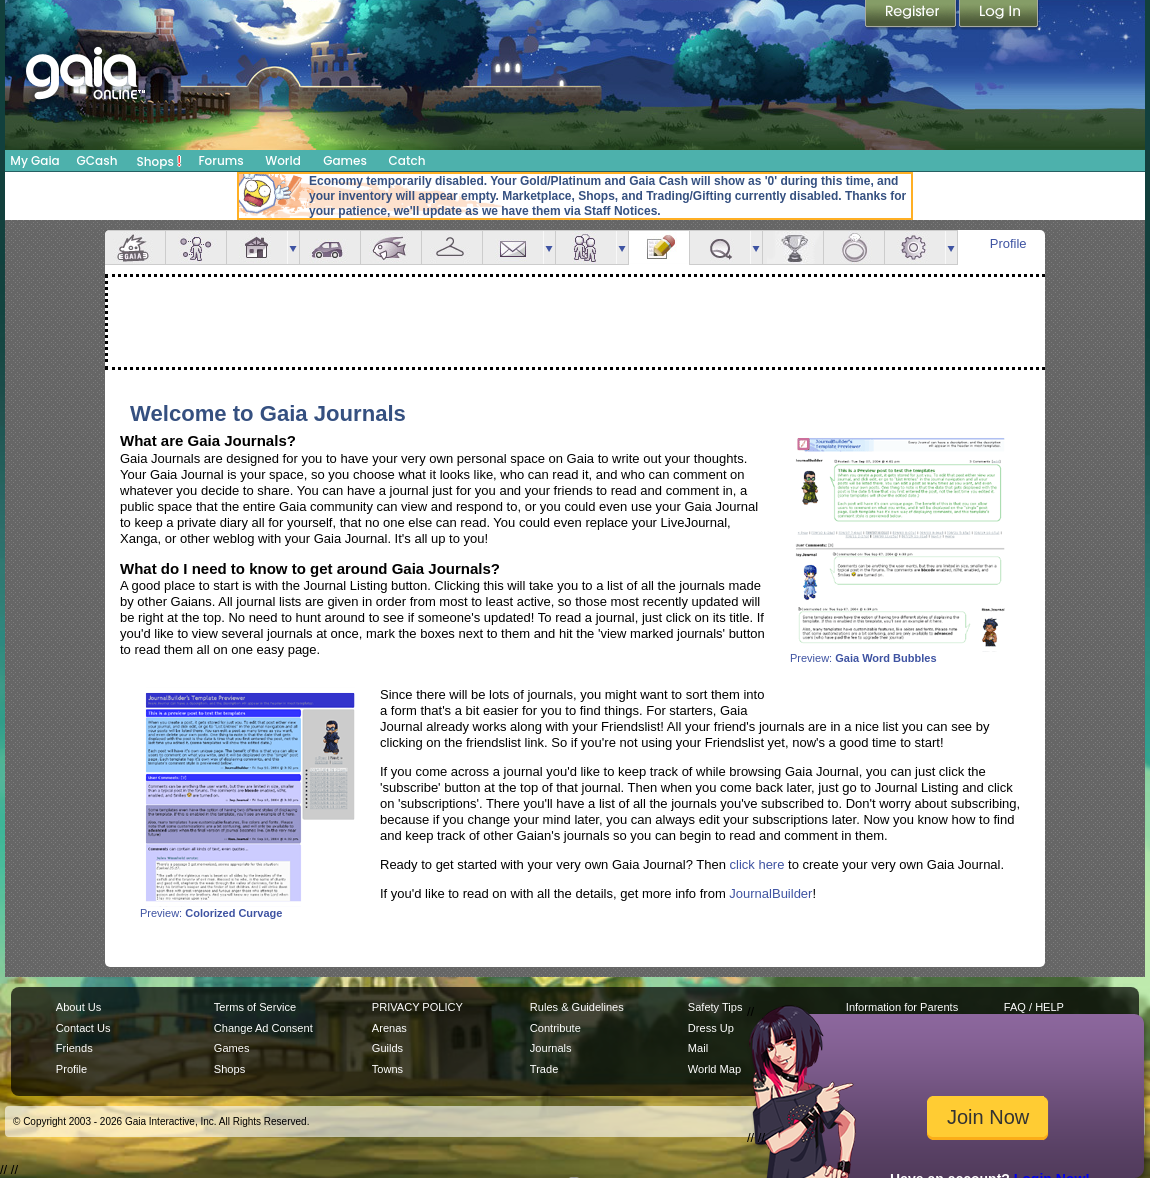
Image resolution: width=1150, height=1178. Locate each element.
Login (999, 15)
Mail (513, 247)
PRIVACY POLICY (417, 1007)
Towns (387, 1069)
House (257, 247)
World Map (714, 1069)
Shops (159, 161)
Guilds (387, 1048)
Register (912, 15)
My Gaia (34, 160)
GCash (97, 160)
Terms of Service (255, 1007)
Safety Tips (715, 1007)
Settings (915, 247)
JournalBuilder (770, 893)
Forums (220, 160)
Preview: (900, 653)
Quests (720, 247)
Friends (586, 247)
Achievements (793, 247)
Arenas (389, 1028)
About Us (78, 1007)
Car (330, 247)
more (293, 247)
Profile (1008, 243)
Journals (551, 1048)
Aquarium (391, 247)
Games (345, 160)
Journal (659, 247)
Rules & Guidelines (577, 1007)
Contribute (555, 1028)
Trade (544, 1069)
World (283, 160)
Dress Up (711, 1028)
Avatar (196, 247)
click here (757, 864)
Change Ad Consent (263, 1028)
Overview (135, 247)
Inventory (452, 247)
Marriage (854, 247)
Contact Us (83, 1028)
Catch (407, 160)
